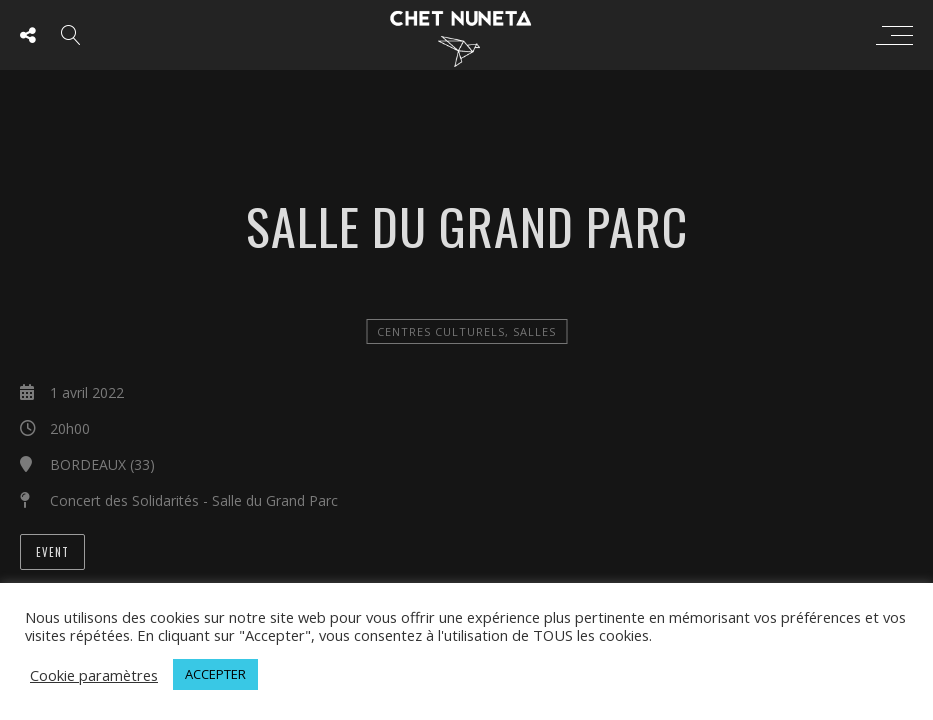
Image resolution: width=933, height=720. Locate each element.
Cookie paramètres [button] (94, 675)
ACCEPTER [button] (215, 674)
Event (52, 552)
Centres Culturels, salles (466, 331)
